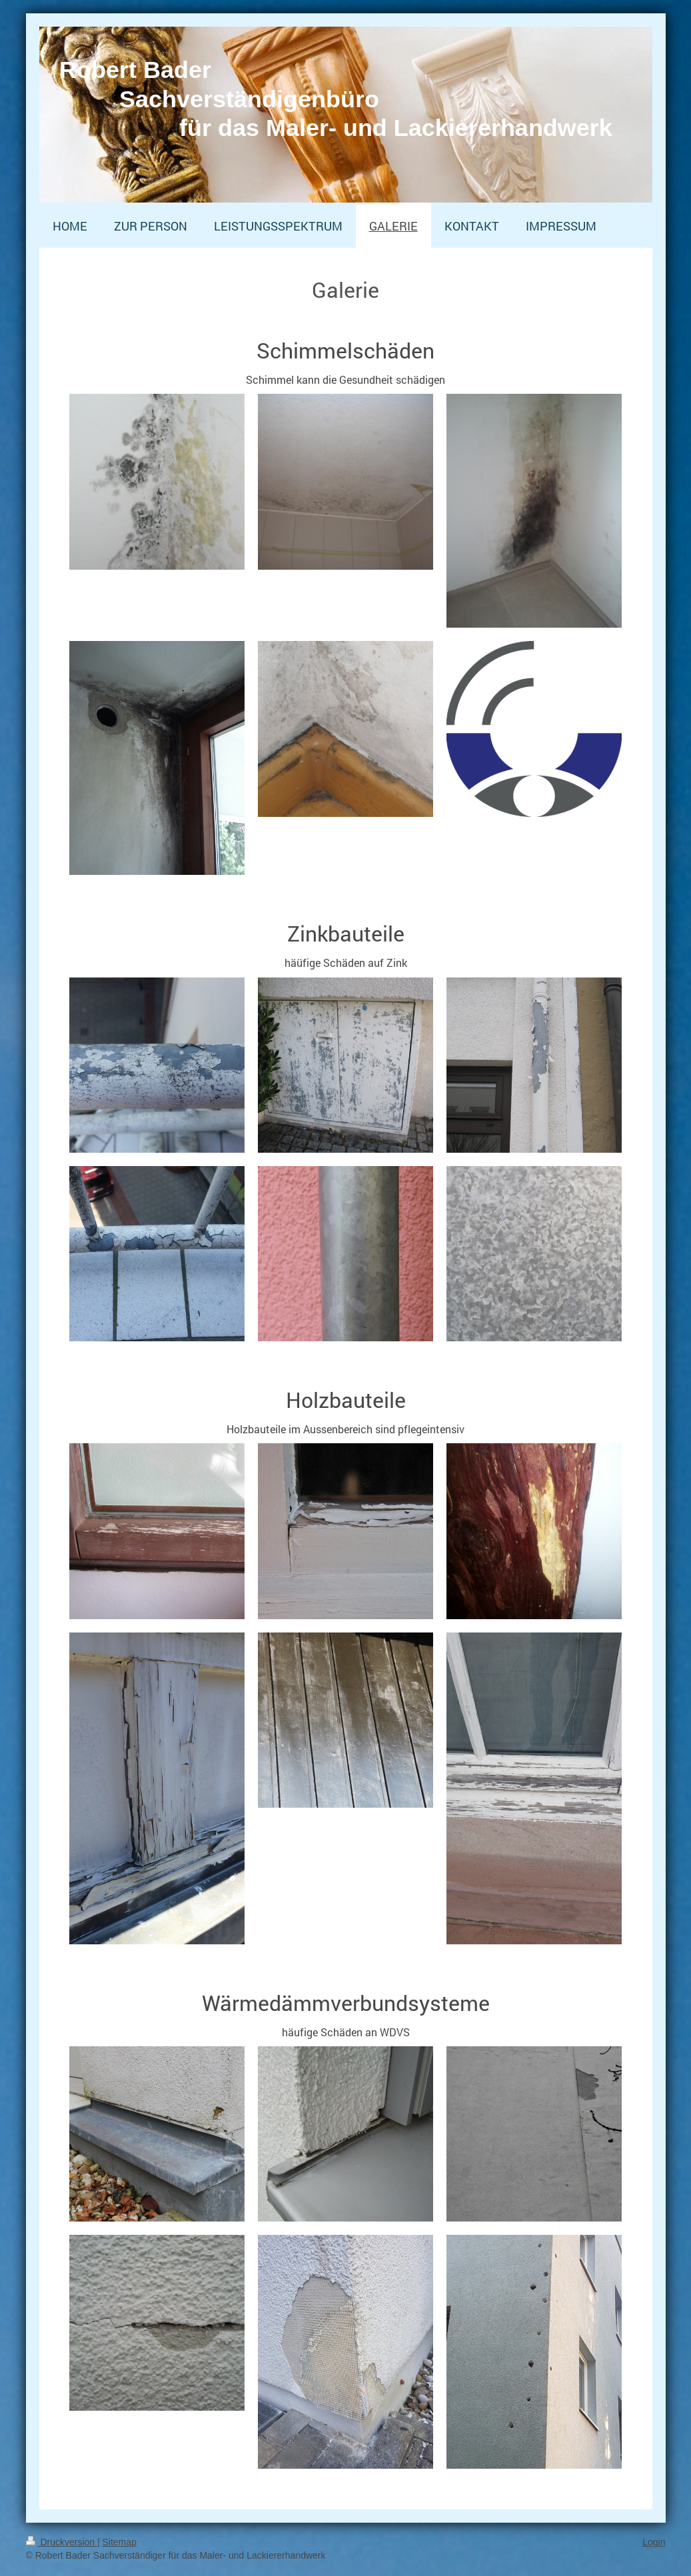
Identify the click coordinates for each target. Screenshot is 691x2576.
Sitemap (120, 2542)
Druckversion (61, 2542)
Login (653, 2542)
